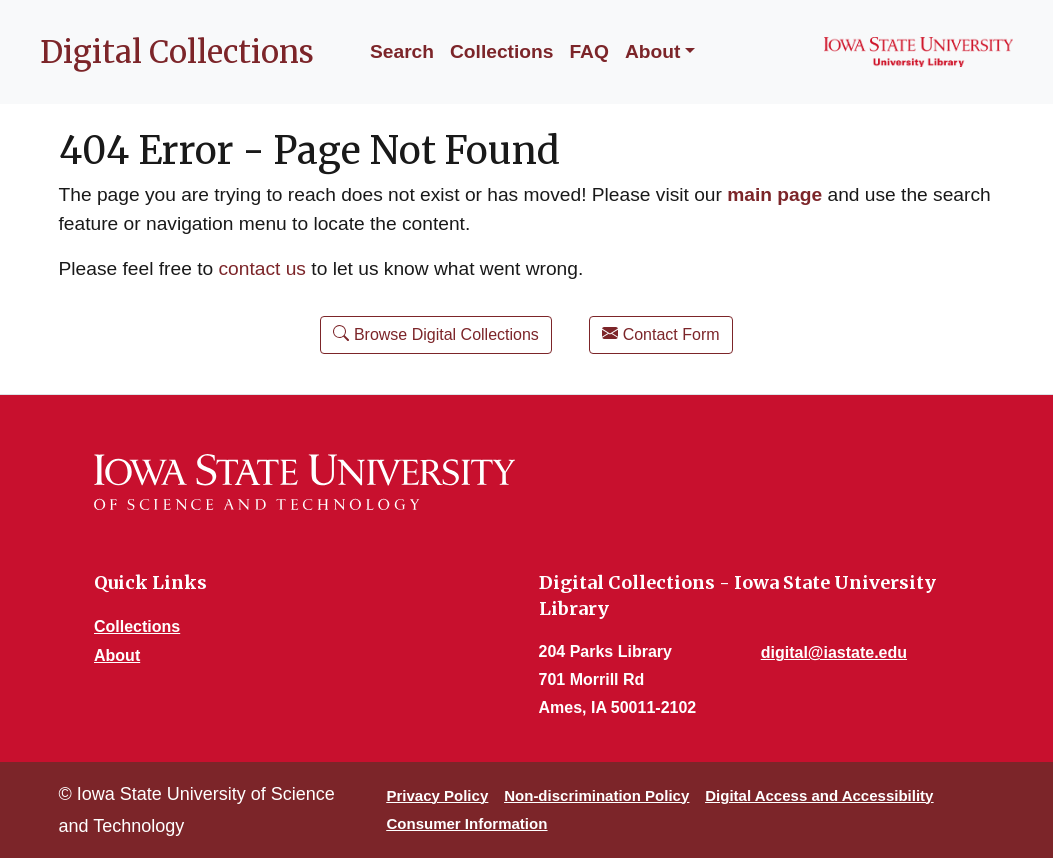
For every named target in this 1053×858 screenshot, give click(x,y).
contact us (262, 268)
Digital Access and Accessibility (819, 795)
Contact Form (660, 333)
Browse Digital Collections (435, 333)
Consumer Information (466, 823)
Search (402, 51)
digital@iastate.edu (834, 652)
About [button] (652, 51)
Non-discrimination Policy (596, 795)
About (117, 655)
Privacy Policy (437, 795)
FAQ (588, 51)
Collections (501, 51)
